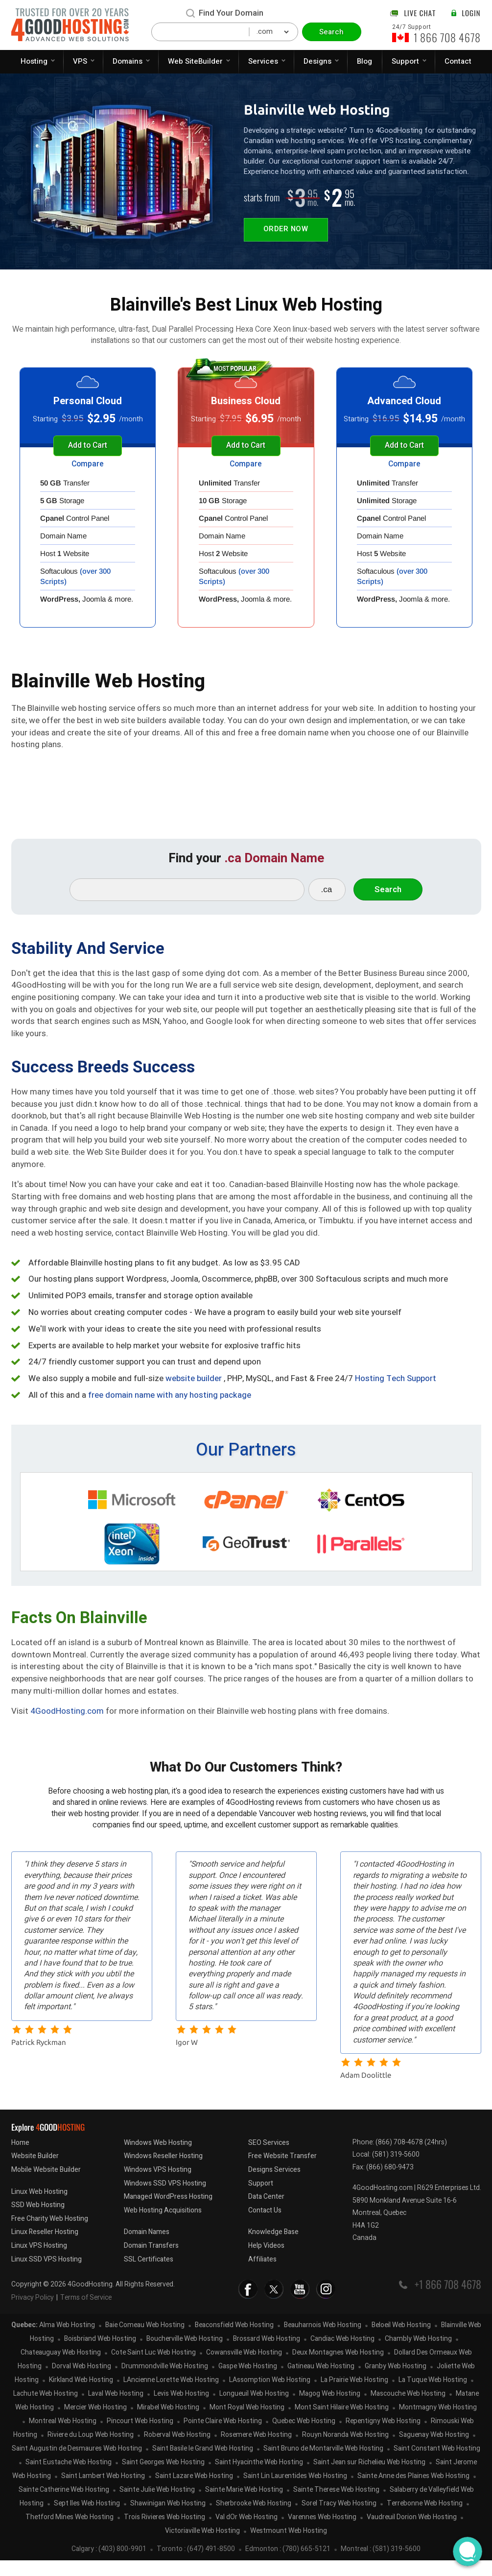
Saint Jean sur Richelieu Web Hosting (369, 2478)
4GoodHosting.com (67, 1719)
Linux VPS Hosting (39, 2261)
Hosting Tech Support (395, 1387)
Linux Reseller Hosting (44, 2247)
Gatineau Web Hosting (320, 2382)
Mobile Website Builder (46, 2185)
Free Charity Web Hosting (49, 2234)
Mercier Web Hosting (95, 2423)
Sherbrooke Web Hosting (253, 2519)
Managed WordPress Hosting (168, 2212)
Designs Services (274, 2185)
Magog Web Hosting (329, 2409)
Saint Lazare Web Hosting (194, 2492)
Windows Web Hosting (158, 2158)
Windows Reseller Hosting (163, 2171)
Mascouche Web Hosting (408, 2409)
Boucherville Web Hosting (184, 2354)
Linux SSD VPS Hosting (46, 2275)
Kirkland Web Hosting (81, 2396)
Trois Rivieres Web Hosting (164, 2533)
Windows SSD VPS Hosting (165, 2199)
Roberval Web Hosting (177, 2450)
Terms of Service (86, 2313)
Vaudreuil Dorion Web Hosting (412, 2533)
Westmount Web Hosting (288, 2547)
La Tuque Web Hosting (432, 2396)
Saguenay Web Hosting (434, 2450)
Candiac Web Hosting (342, 2354)
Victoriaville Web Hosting (202, 2547)
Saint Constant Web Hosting (437, 2464)
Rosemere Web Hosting (256, 2450)
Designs (317, 61)
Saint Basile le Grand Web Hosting (202, 2464)
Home (20, 2158)
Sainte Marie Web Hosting (244, 2505)
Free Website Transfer (282, 2171)
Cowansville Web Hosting (244, 2368)
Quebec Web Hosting (303, 2437)
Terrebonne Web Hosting (425, 2519)
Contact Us (264, 2226)
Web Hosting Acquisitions (163, 2226)
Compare (87, 465)
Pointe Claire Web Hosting (223, 2437)
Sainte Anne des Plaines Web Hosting (413, 2492)
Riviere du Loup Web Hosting (90, 2450)
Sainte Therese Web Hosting (336, 2505)
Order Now (286, 229)
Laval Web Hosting (115, 2409)
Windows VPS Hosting (157, 2185)
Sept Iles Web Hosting (87, 2519)
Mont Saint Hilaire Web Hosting (342, 2423)
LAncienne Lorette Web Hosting (171, 2396)
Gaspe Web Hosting (247, 2382)
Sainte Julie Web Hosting (157, 2505)
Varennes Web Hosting (322, 2533)
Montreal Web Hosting (62, 2437)
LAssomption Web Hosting (269, 2396)
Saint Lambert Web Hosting (103, 2492)
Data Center (266, 2212)
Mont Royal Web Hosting (247, 2423)
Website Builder (35, 2171)
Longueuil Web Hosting (254, 2409)
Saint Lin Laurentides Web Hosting (295, 2492)
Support (405, 61)
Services (263, 61)
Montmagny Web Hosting (438, 2423)
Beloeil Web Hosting (401, 2341)
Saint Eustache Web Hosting (68, 2478)
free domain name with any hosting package (169, 1403)
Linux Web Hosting (39, 2207)
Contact (458, 61)
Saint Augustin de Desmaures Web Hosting (77, 2464)
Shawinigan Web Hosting (168, 2519)
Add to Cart (88, 446)
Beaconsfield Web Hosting (234, 2341)
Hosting (34, 61)
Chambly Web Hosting (418, 2354)
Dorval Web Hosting (81, 2382)
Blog (364, 61)
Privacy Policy (32, 2313)
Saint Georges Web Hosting (163, 2478)
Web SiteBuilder (195, 61)
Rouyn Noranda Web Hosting (345, 2450)
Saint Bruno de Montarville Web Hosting (323, 2464)
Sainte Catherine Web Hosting (64, 2505)
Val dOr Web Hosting (246, 2533)
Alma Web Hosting (67, 2341)
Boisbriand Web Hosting (100, 2354)
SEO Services (268, 2158)
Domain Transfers (151, 2261)
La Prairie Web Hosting (354, 2396)
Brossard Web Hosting (266, 2354)
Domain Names (146, 2247)
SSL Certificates (148, 2275)
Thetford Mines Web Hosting (69, 2533)
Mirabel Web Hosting (168, 2423)
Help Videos (266, 2261)
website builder (193, 1387)
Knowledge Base (273, 2247)
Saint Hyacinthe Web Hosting (259, 2478)
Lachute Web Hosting (45, 2409)
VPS (80, 61)
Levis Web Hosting (181, 2409)
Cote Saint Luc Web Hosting (153, 2368)
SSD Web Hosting (38, 2220)
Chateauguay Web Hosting (61, 2368)
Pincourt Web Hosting (140, 2437)
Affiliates (262, 2275)
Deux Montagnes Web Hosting (338, 2368)
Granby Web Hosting (395, 2382)
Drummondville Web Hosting (164, 2382)
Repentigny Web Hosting (383, 2437)
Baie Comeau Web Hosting (145, 2341)
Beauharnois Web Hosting (322, 2341)
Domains (127, 61)
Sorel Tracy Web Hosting (339, 2519)
